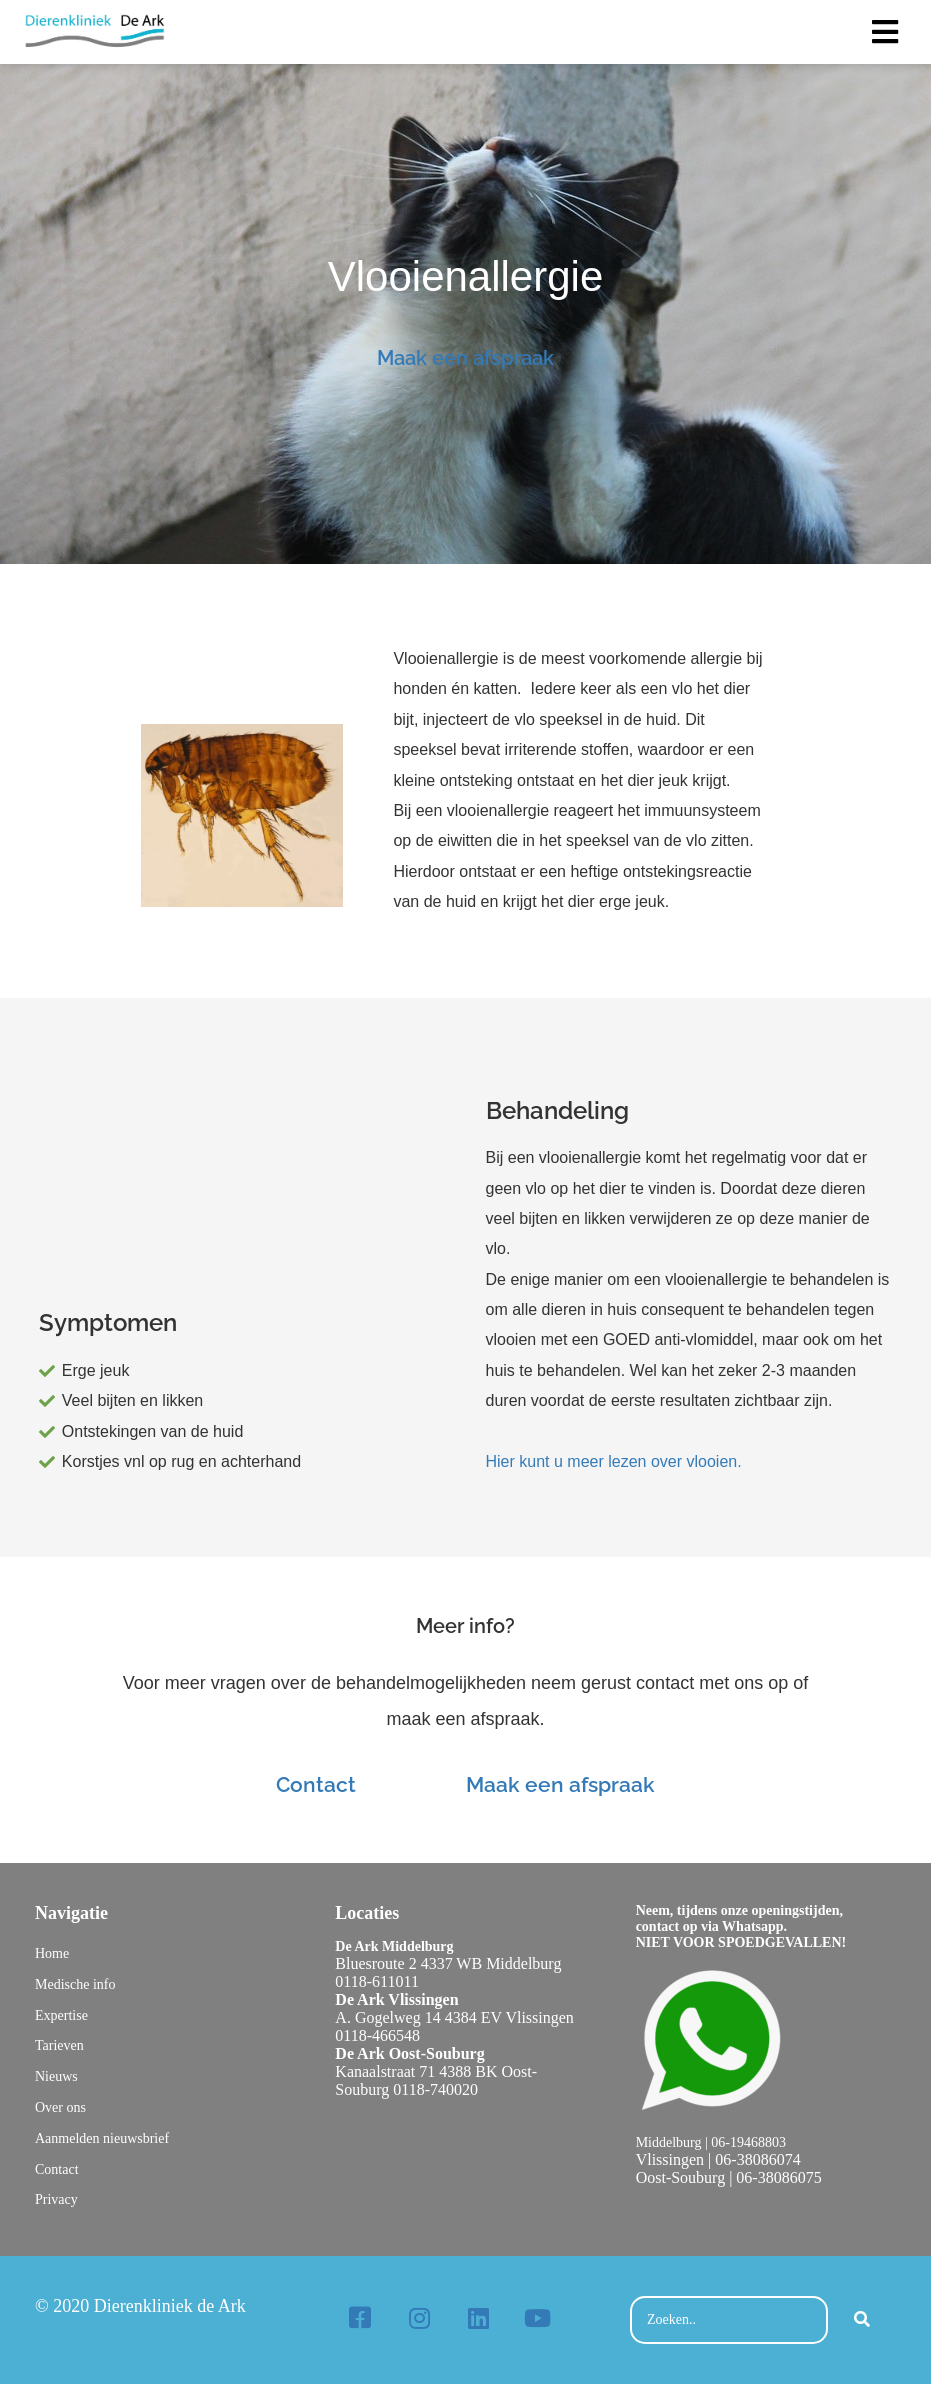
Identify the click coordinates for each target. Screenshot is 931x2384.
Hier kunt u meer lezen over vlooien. (614, 1461)
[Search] (862, 2321)
